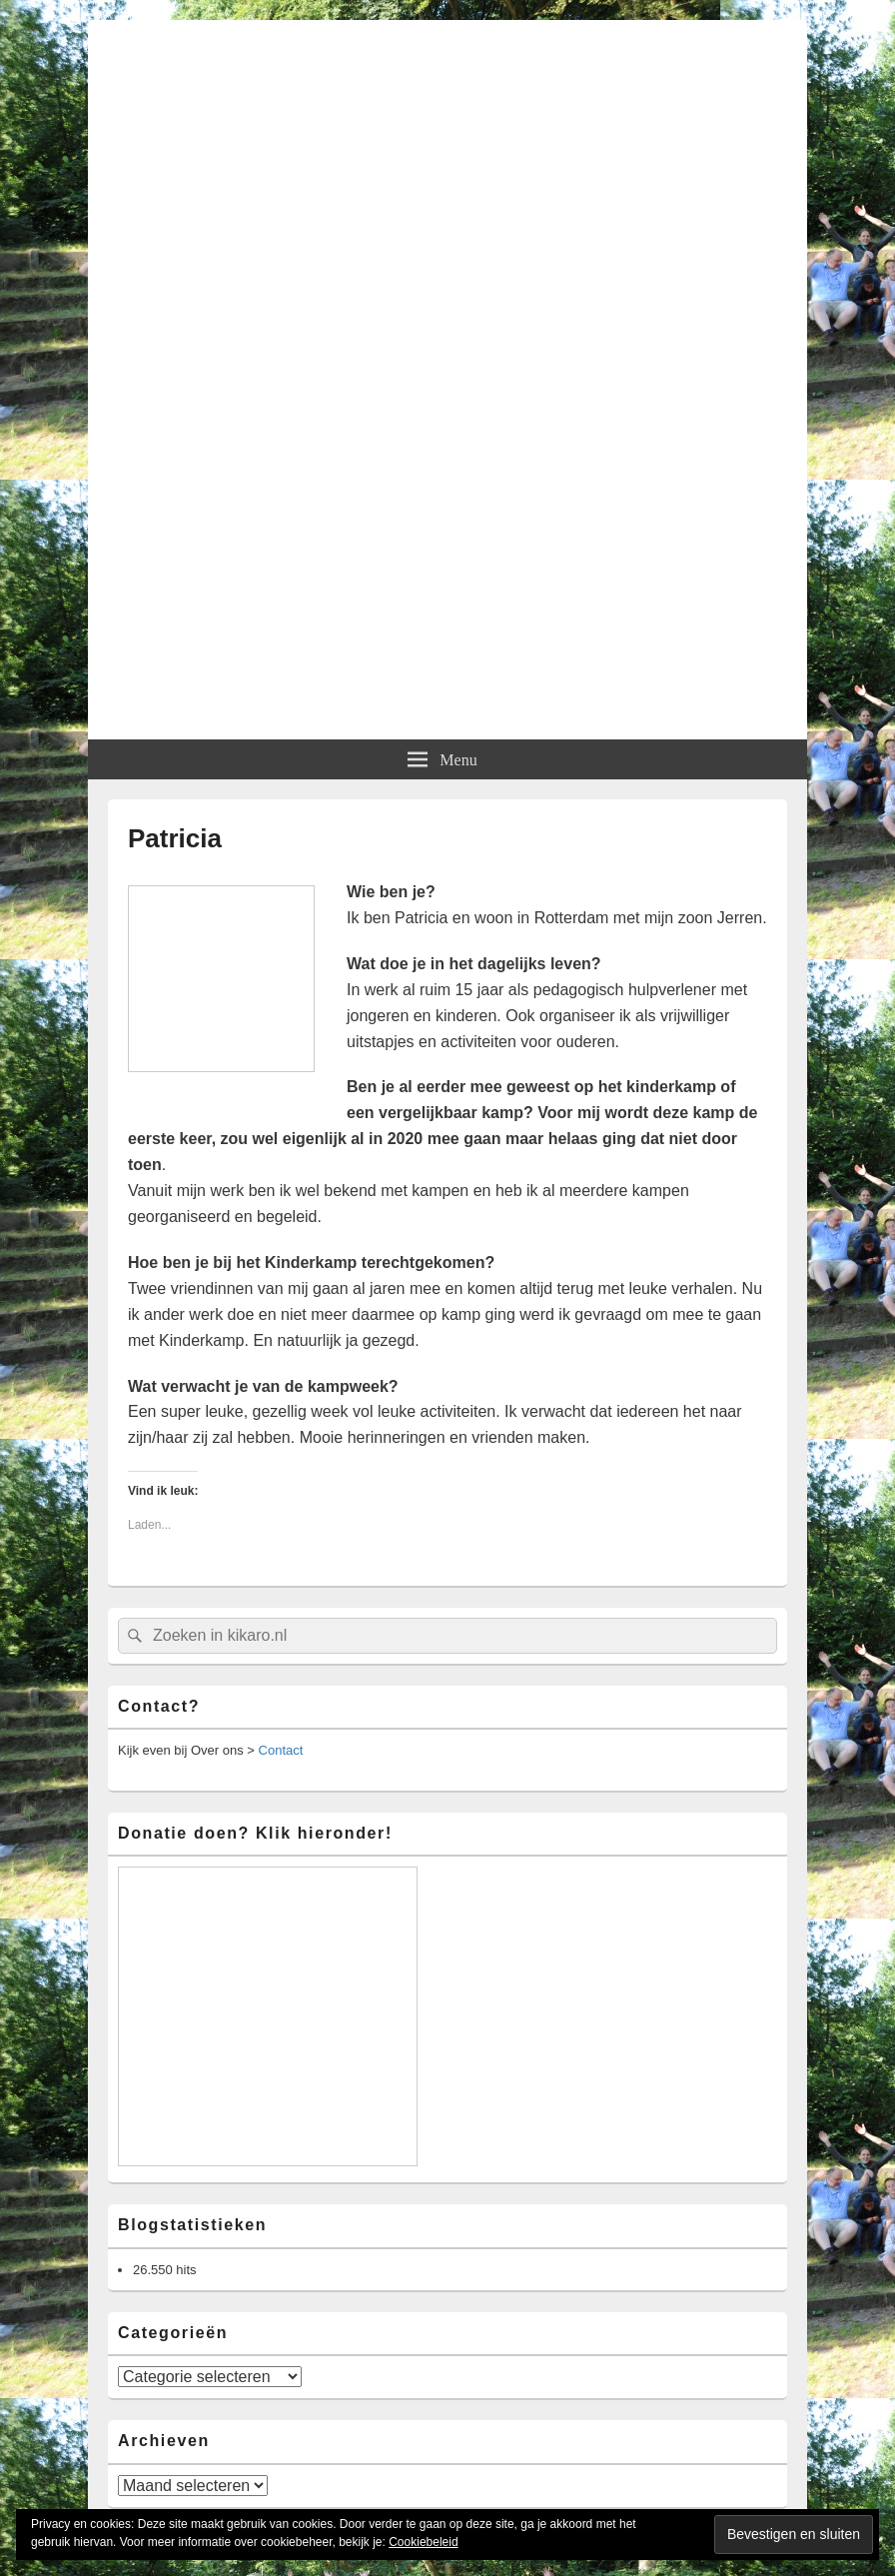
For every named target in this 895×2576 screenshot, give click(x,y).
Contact (281, 1750)
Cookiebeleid (423, 2542)
